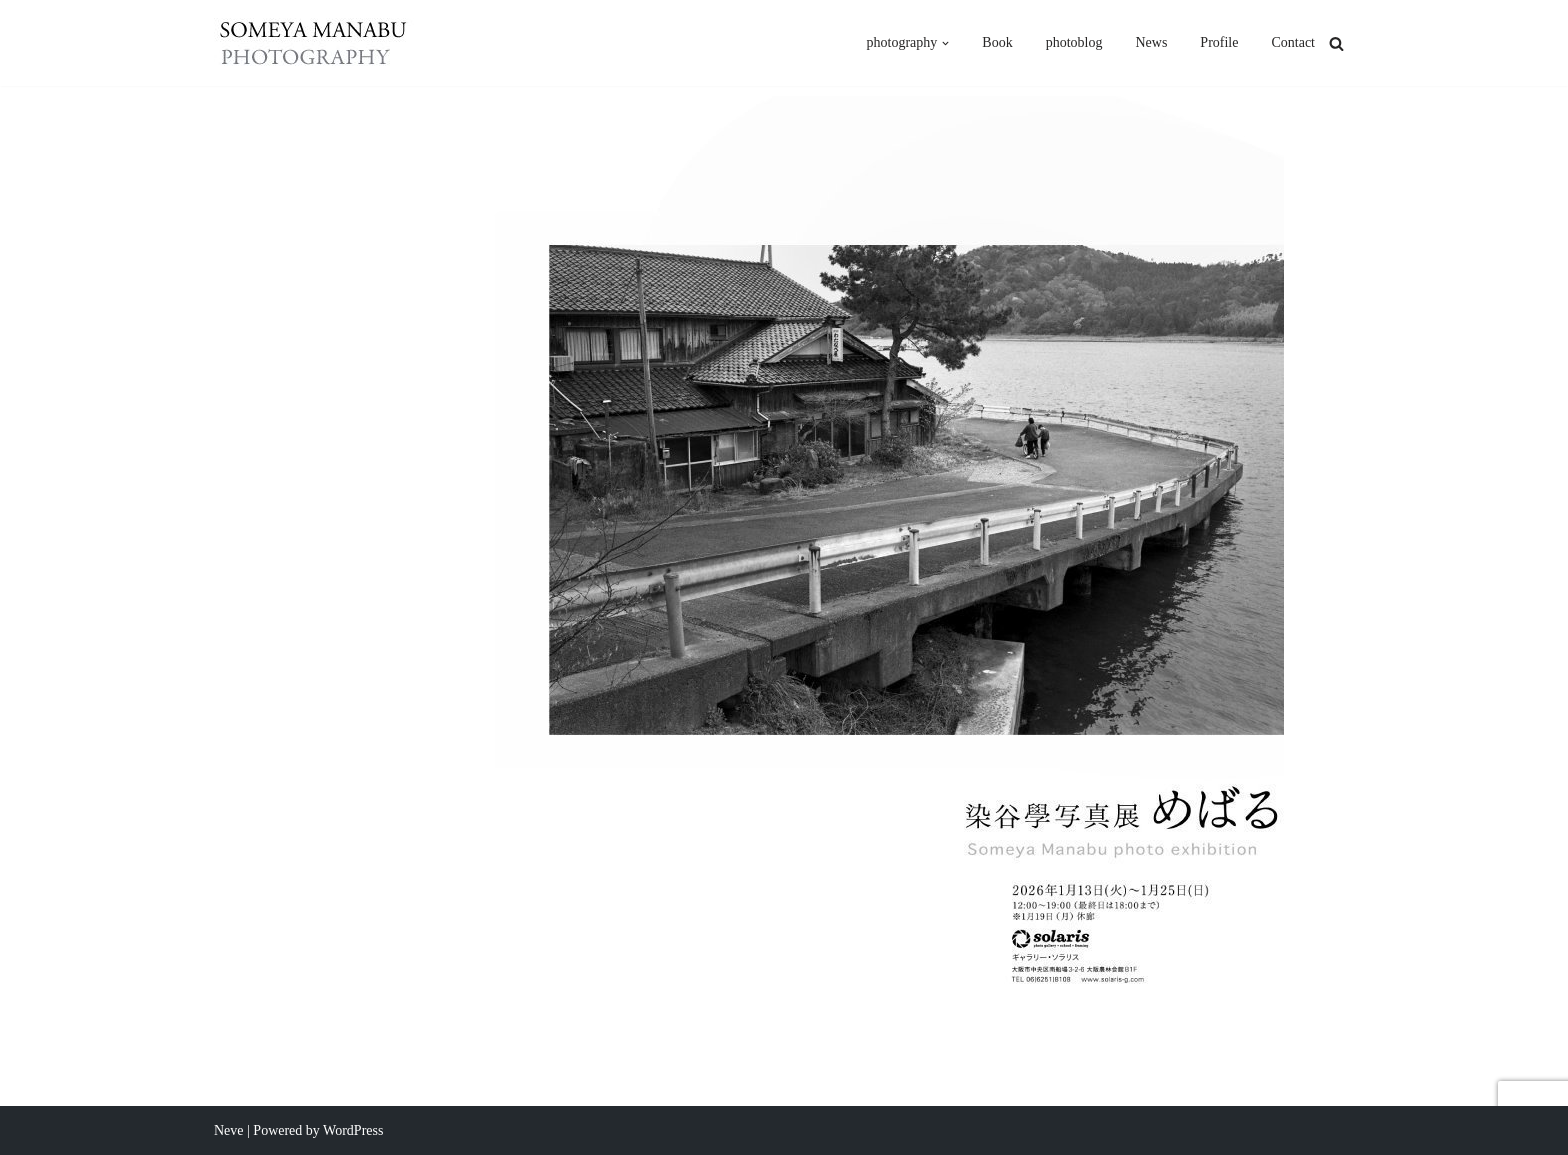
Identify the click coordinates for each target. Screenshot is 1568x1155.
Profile (1219, 42)
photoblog (1074, 42)
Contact (1293, 42)
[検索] (1336, 43)
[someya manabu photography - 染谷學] (314, 43)
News (1151, 42)
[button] (945, 43)
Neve (229, 1130)
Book (997, 42)
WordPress (353, 1130)
